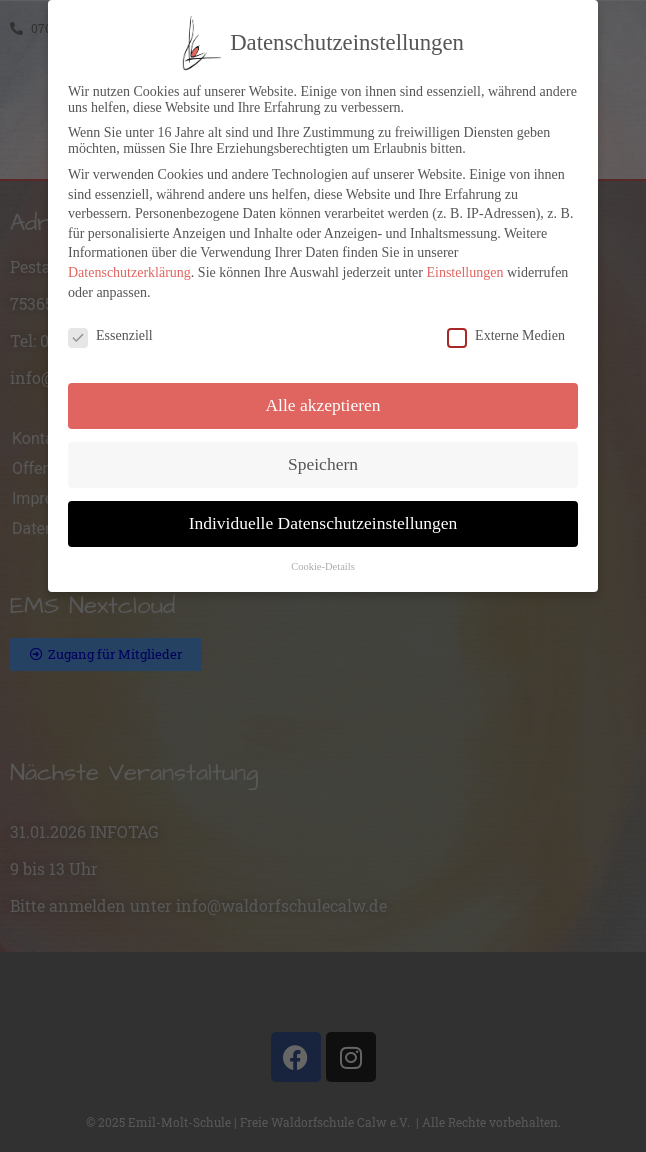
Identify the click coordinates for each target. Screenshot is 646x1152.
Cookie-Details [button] (323, 560)
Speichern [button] (323, 458)
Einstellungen (464, 266)
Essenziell (110, 330)
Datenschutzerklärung (129, 266)
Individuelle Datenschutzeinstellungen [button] (323, 517)
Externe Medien (506, 330)
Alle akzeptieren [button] (322, 399)
